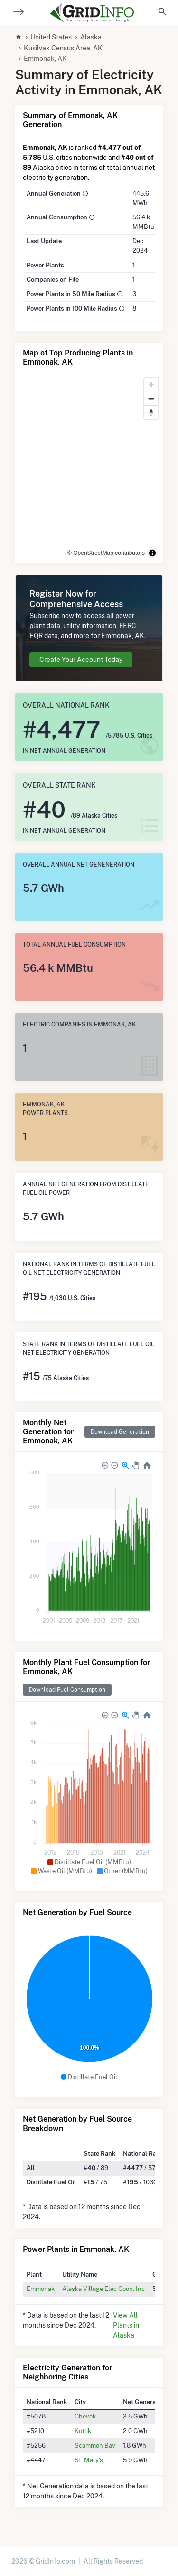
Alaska (91, 37)
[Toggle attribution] (152, 553)
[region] (89, 468)
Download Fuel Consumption (67, 1689)
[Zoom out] (151, 398)
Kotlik (83, 2431)
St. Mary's (89, 2460)
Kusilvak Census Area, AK (63, 48)
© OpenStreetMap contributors (106, 553)
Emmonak (41, 2288)
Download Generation (120, 1431)
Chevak (85, 2416)
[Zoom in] (151, 385)
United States (51, 37)
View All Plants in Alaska (126, 2325)
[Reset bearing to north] (151, 412)
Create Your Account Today (80, 659)
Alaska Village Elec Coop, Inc (103, 2288)
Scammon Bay (95, 2445)
